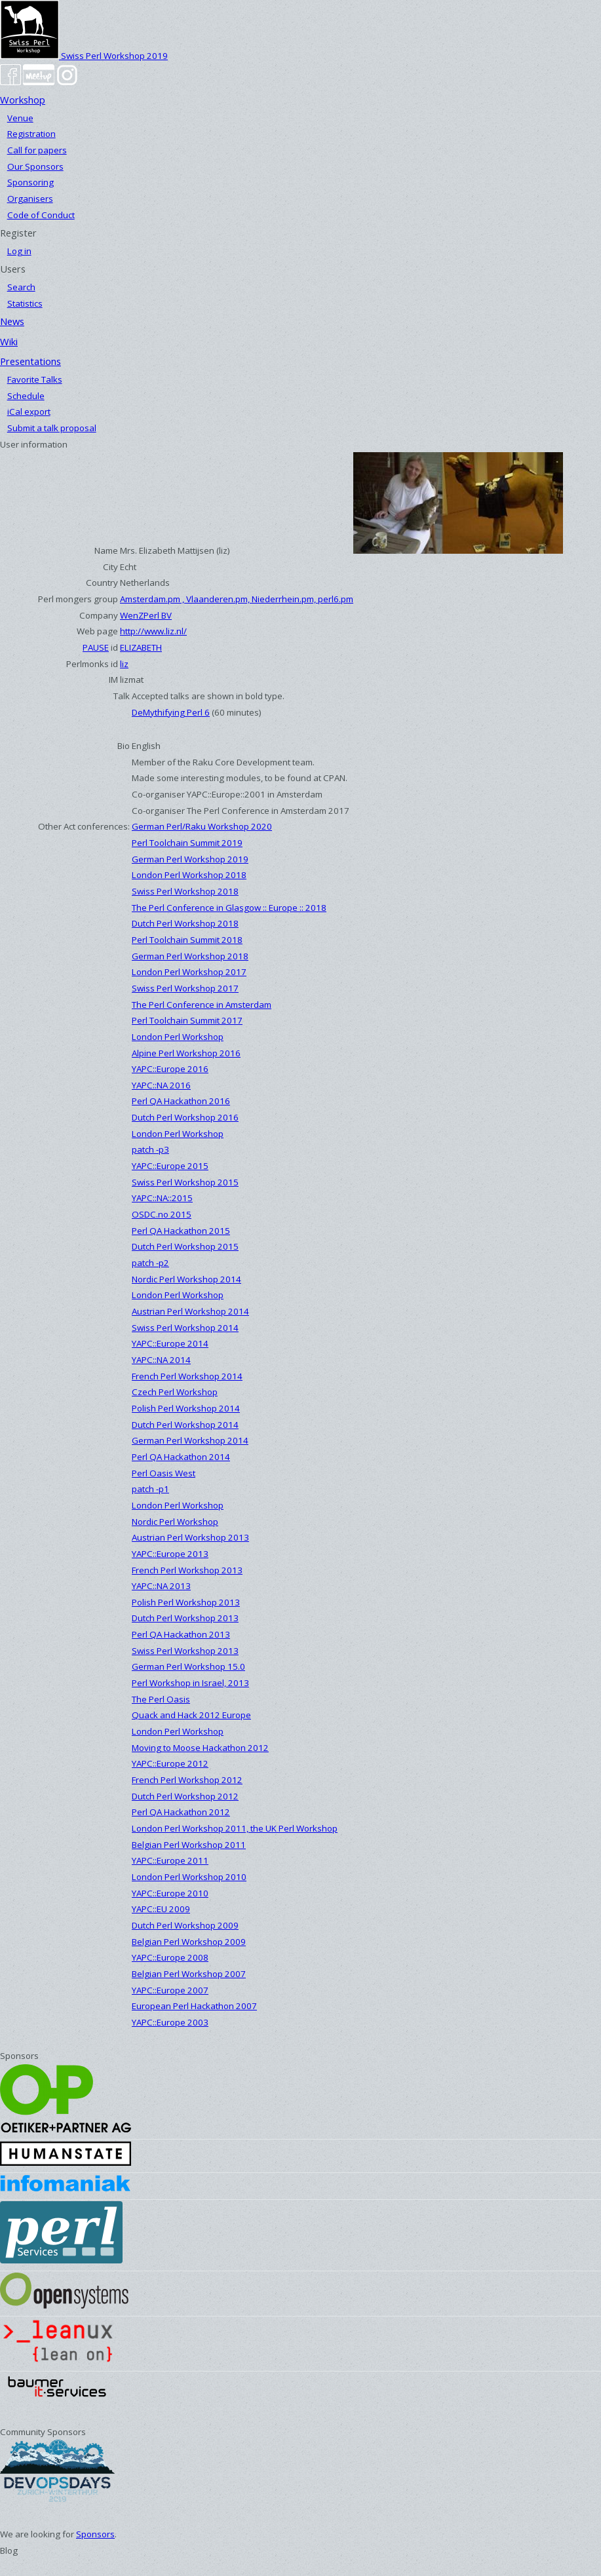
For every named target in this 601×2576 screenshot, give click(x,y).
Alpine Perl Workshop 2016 (186, 1053)
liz (124, 664)
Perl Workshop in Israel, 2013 (190, 1683)
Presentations (30, 361)
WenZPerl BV (146, 615)
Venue (20, 118)
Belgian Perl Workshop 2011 (189, 1845)
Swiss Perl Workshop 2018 (185, 891)
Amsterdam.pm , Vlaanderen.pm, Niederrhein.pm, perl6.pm (236, 599)
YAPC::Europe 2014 (170, 1343)
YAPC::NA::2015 (162, 1198)
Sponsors (95, 2534)
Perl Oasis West (163, 1473)
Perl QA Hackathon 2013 (181, 1634)
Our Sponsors (35, 166)
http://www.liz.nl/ (153, 631)
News (12, 321)
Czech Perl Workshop (175, 1392)
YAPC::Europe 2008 (170, 1957)
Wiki (9, 341)
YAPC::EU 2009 (161, 1909)
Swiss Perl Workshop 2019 (84, 56)
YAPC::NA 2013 (161, 1586)
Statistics (25, 303)
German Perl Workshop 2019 (190, 859)
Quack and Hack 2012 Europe (191, 1715)
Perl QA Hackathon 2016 (181, 1101)
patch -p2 (150, 1263)
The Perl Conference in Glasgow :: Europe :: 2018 (229, 907)
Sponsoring (30, 182)
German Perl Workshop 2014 (190, 1440)
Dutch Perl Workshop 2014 (185, 1425)
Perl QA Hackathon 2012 (181, 1812)
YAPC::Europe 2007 (170, 1990)
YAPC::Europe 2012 (170, 1763)
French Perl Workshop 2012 (187, 1780)
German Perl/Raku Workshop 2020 (202, 826)
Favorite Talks (34, 379)
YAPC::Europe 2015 (170, 1166)
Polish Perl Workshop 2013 (186, 1602)
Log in (19, 251)
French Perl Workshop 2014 (187, 1376)
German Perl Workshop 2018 (190, 956)
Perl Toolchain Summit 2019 (187, 843)
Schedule (26, 396)
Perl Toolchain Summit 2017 (187, 1020)
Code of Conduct (41, 215)
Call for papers (37, 150)
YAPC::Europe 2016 (170, 1069)
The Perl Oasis (161, 1699)
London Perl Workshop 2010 (189, 1877)
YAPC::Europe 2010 (170, 1893)
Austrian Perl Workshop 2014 (190, 1311)
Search (21, 287)
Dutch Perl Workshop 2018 (185, 923)
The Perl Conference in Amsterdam (201, 1004)
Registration (31, 134)
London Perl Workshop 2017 (189, 972)
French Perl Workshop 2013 (187, 1570)
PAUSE (96, 647)
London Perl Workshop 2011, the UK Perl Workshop (235, 1828)
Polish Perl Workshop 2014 (186, 1408)
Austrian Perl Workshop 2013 (190, 1537)
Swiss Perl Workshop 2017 (185, 988)
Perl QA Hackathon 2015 (181, 1231)
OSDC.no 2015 (161, 1214)
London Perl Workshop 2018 (189, 875)
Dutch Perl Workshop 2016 (185, 1117)
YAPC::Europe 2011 (170, 1860)
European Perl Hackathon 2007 (194, 2006)
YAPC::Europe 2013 (170, 1554)
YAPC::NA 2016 (161, 1085)
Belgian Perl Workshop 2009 (189, 1942)
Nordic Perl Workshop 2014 (186, 1279)
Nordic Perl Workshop (175, 1522)
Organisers (30, 198)
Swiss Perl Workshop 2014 (185, 1328)
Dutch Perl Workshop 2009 (185, 1925)
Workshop (22, 99)
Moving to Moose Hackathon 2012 (200, 1748)
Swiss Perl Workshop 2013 (185, 1651)
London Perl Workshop (177, 1037)
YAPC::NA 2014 (161, 1360)
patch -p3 (150, 1149)
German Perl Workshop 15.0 (188, 1666)
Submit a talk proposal (51, 428)
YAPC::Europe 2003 (170, 2022)
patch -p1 (150, 1489)
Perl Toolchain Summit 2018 (187, 940)
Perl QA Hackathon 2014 (181, 1457)
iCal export (28, 411)
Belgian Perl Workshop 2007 (189, 1974)
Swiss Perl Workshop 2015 (185, 1182)
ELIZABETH (141, 647)
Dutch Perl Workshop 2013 (185, 1618)
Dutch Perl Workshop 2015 (185, 1246)
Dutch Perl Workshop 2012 (185, 1796)
